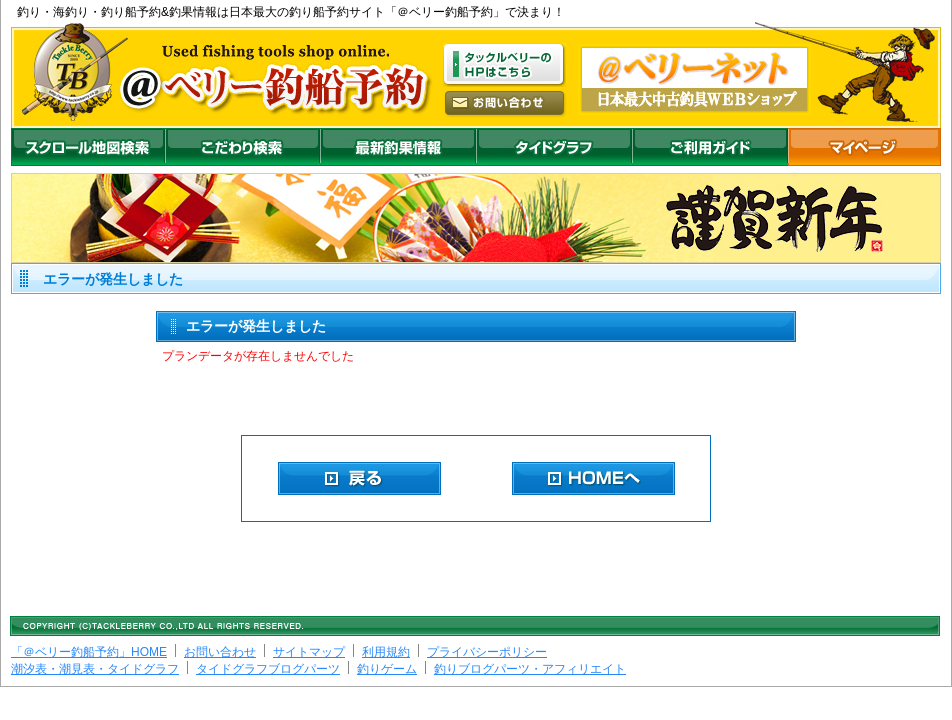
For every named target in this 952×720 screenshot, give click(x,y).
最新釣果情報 (398, 147)
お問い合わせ (220, 652)
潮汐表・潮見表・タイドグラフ (95, 669)
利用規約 (386, 652)
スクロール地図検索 (88, 147)
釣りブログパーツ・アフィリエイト (530, 669)
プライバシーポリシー (487, 652)
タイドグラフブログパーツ (268, 669)
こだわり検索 (242, 147)
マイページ (864, 147)
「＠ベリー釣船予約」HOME (89, 652)
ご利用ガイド (710, 147)
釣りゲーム (387, 669)
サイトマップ (309, 652)
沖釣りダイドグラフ (554, 147)
